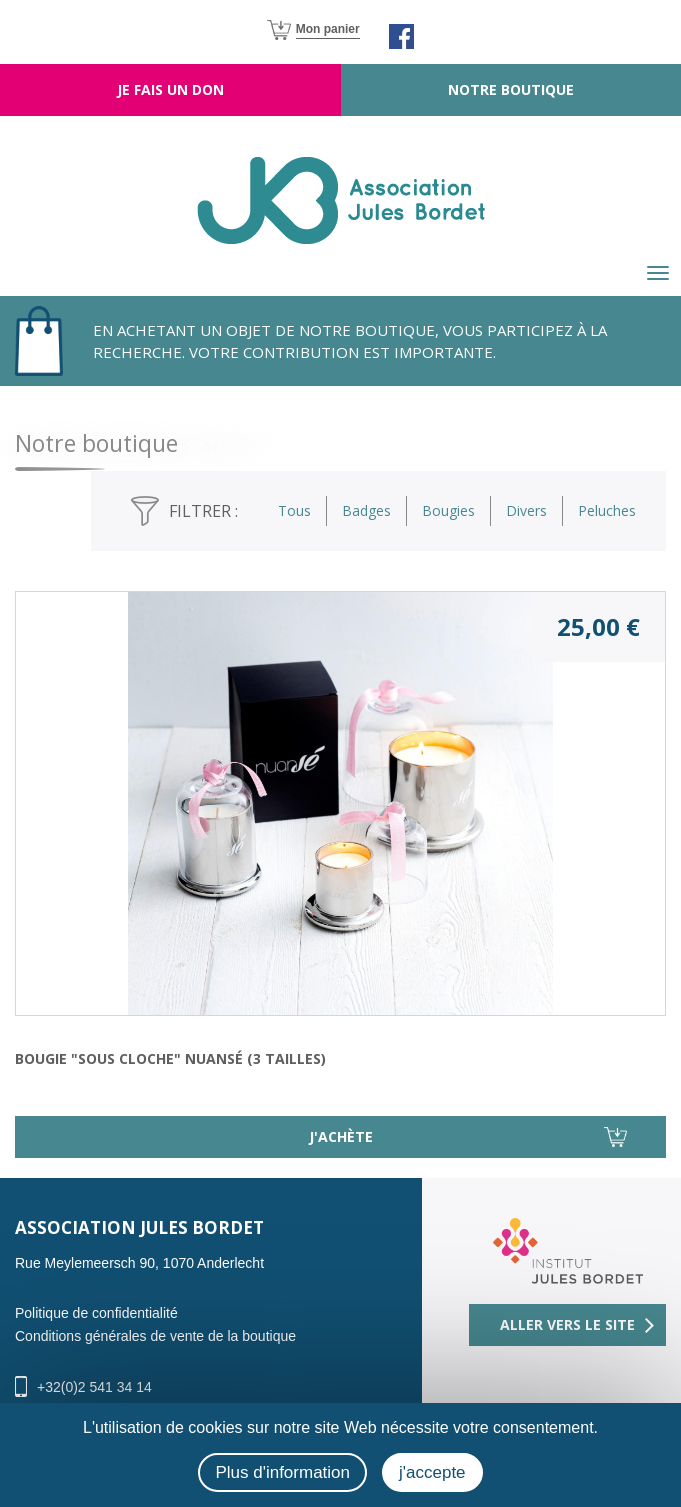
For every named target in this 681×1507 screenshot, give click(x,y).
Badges (366, 510)
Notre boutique (511, 89)
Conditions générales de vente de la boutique (155, 1336)
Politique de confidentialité (96, 1313)
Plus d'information (282, 1472)
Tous (294, 510)
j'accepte (432, 1472)
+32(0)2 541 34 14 (94, 1387)
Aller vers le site (567, 1324)
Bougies (448, 510)
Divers (526, 510)
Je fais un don (170, 89)
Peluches (607, 510)
